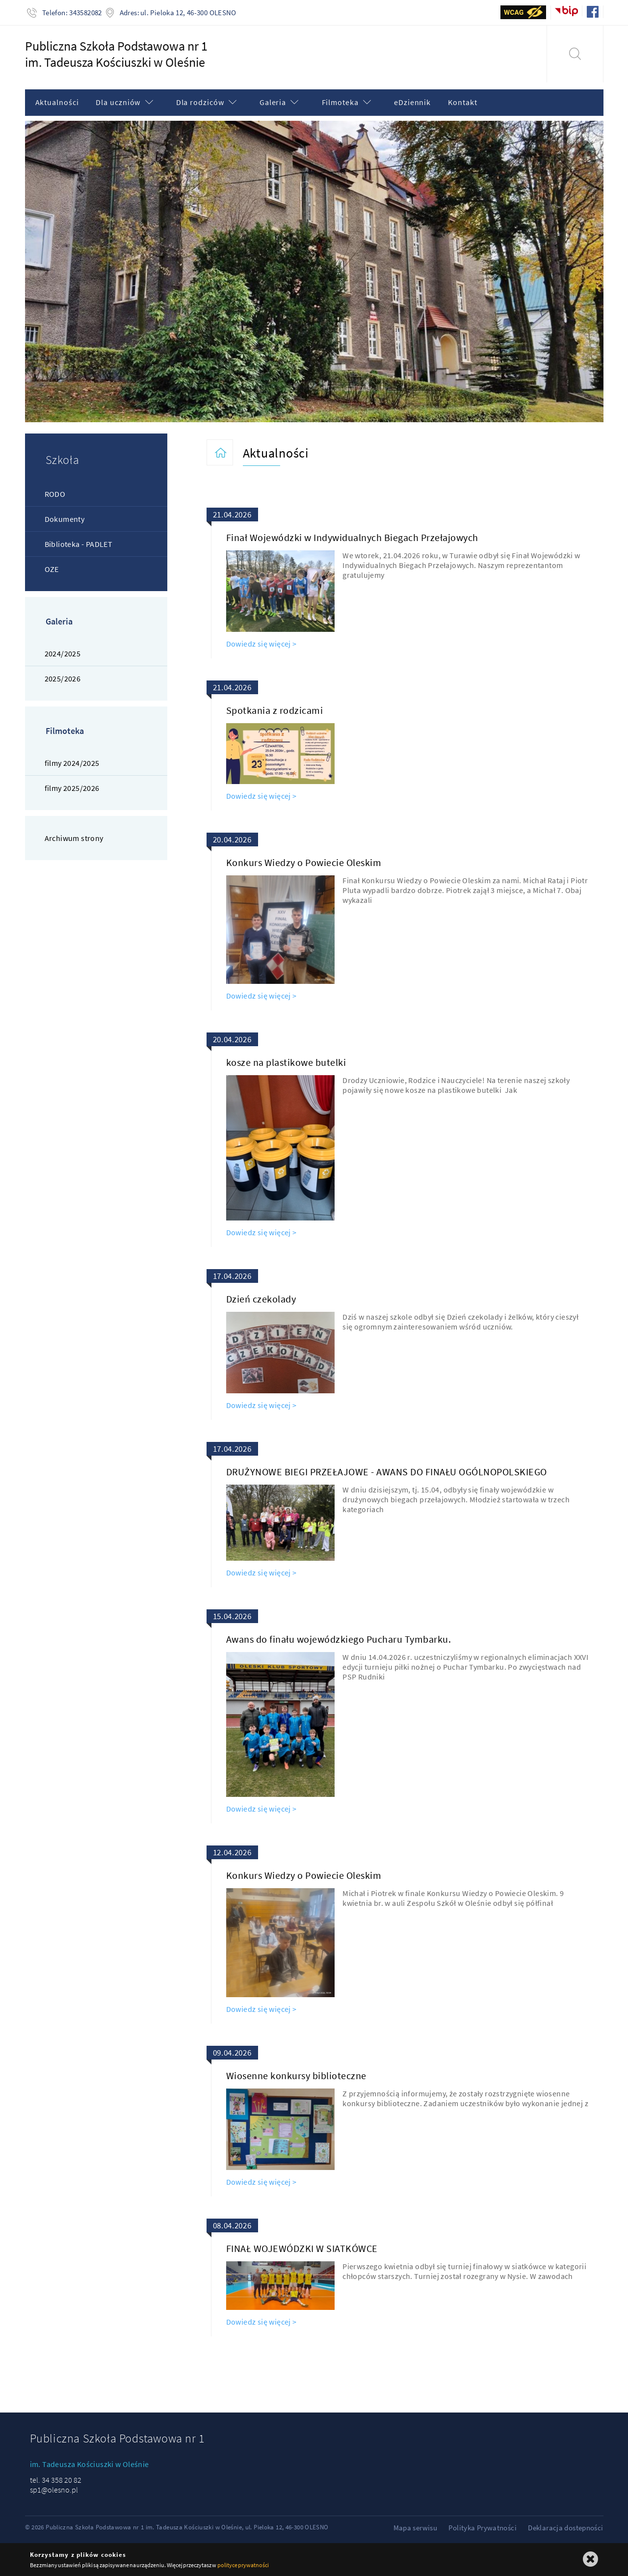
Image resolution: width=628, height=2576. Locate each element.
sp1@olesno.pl (54, 2490)
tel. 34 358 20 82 (55, 2480)
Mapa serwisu (415, 2527)
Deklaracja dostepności (565, 2527)
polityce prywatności (243, 2565)
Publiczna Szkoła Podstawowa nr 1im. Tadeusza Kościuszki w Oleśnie (116, 54)
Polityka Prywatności (482, 2527)
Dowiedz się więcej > (261, 644)
